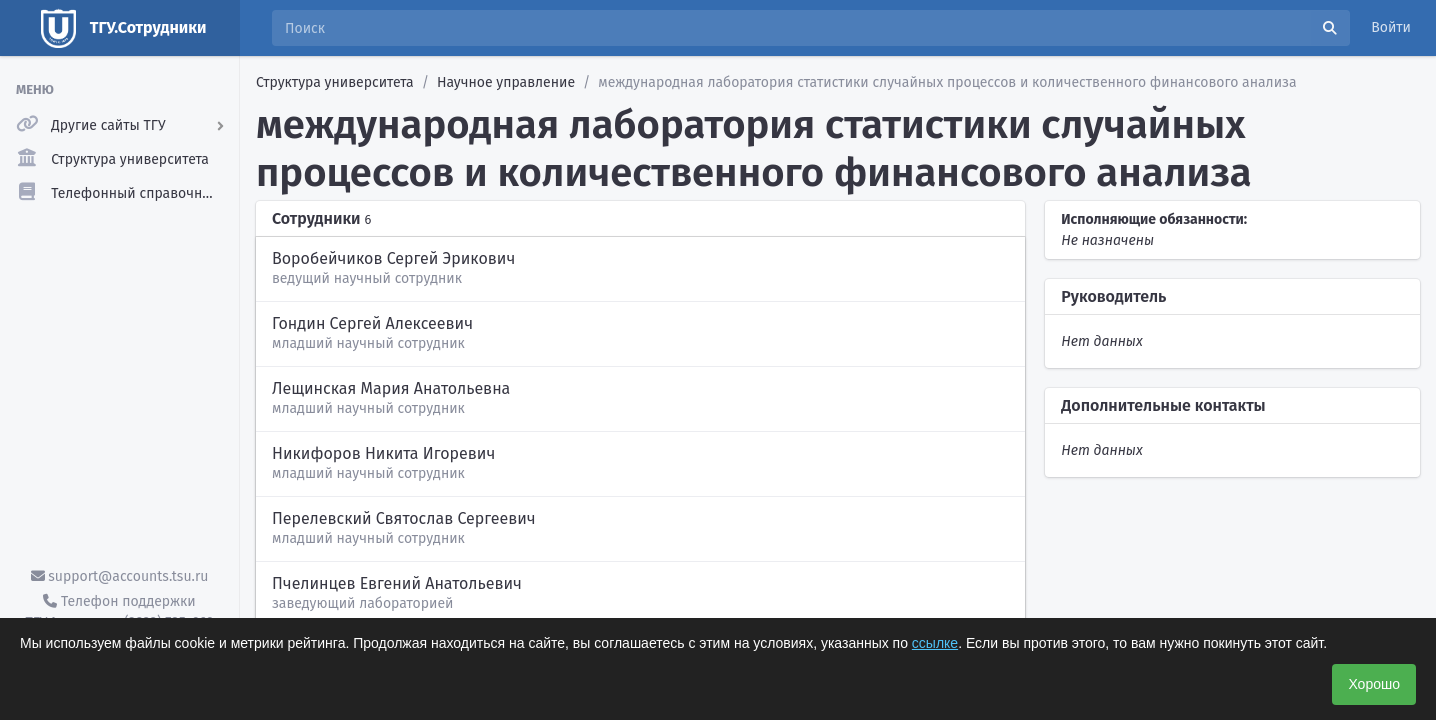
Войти (1391, 27)
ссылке (935, 643)
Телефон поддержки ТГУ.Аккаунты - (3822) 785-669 (119, 612)
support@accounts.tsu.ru (120, 576)
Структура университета (335, 82)
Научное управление (506, 82)
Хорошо (1374, 684)
